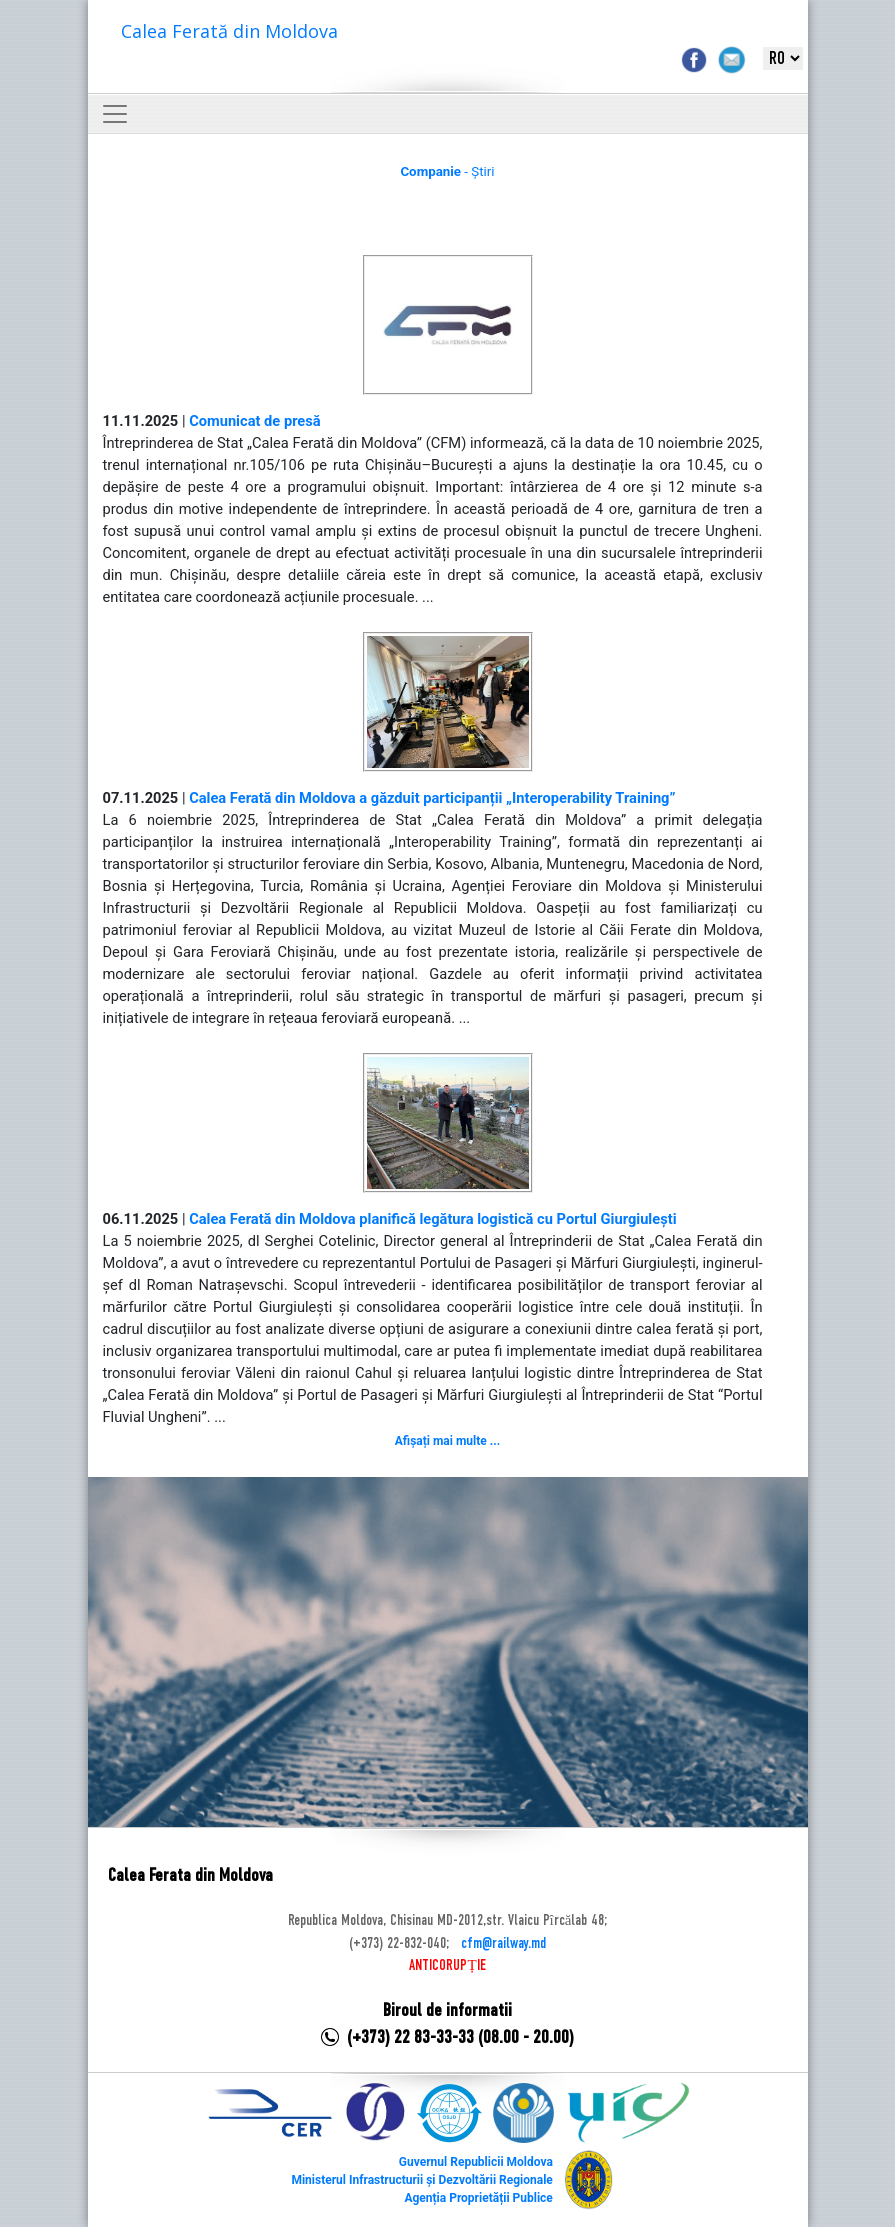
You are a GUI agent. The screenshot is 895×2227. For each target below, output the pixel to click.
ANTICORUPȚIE (447, 1966)
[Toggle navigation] (115, 114)
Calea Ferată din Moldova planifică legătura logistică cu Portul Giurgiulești (432, 1219)
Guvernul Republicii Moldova (476, 2162)
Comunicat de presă (255, 421)
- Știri (447, 171)
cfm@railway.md (503, 1944)
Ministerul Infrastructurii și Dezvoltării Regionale (421, 2180)
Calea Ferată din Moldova (229, 31)
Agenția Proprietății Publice (478, 2198)
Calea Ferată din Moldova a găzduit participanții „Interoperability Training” (432, 798)
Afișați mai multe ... (447, 1441)
